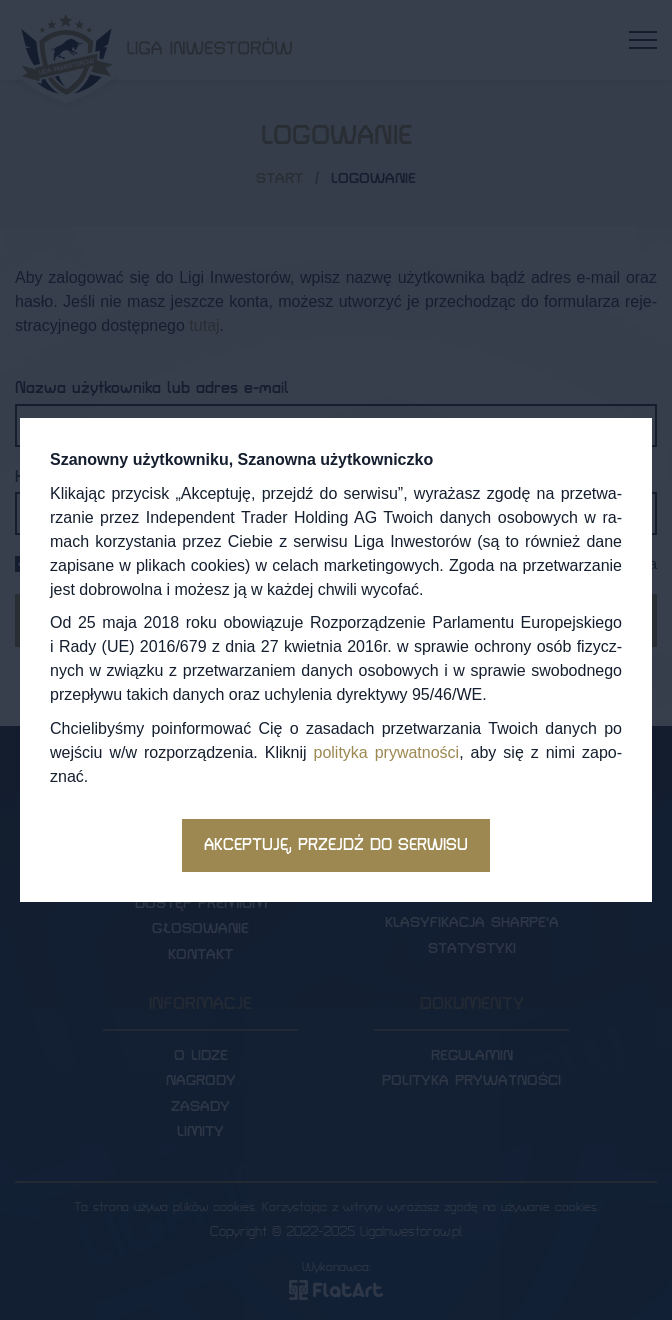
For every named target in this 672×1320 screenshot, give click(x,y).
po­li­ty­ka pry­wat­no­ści (386, 752)
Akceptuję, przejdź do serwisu (336, 845)
